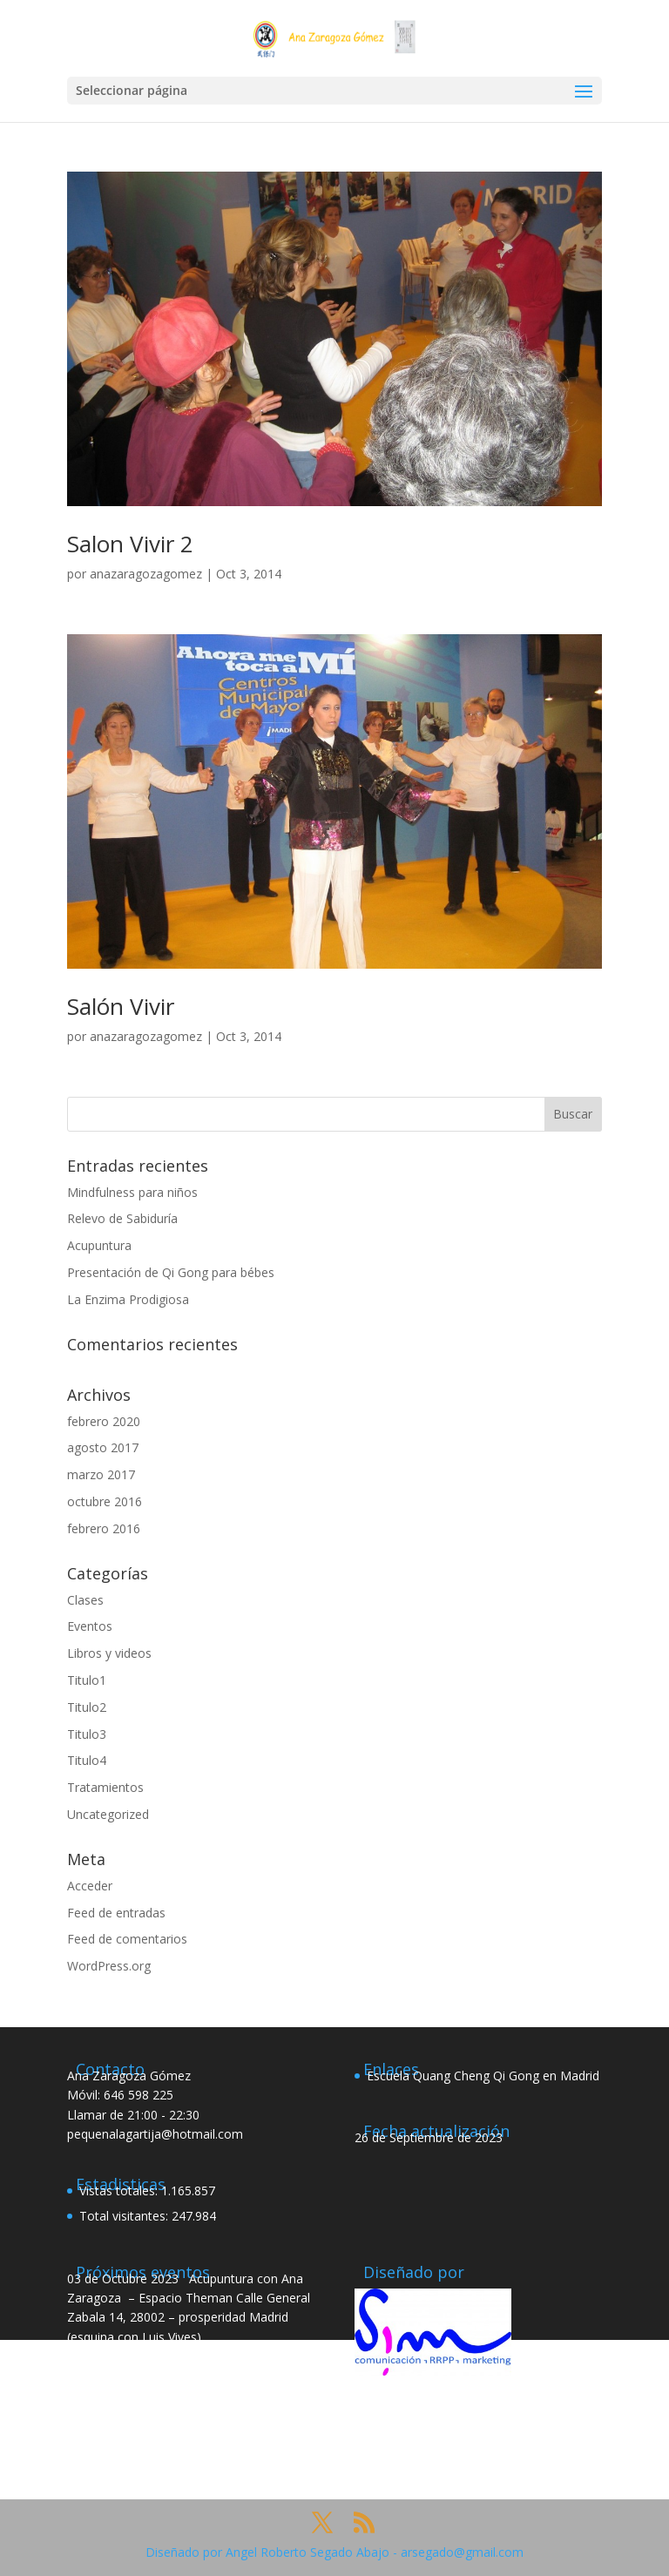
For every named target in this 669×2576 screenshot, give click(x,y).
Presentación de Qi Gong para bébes (170, 1272)
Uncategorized (108, 1814)
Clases (85, 1600)
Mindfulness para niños (132, 1192)
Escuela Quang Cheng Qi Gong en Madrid (483, 2075)
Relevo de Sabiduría (122, 1218)
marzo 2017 (101, 1474)
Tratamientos (105, 1787)
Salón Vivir (120, 1006)
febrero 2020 (103, 1421)
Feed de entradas (116, 1912)
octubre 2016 (104, 1501)
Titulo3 (86, 1734)
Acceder (89, 1885)
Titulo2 (86, 1707)
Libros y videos (109, 1653)
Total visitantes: (125, 2216)
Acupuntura (99, 1245)
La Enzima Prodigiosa (128, 1299)
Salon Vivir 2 (130, 543)
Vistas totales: (120, 2190)
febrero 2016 (103, 1528)
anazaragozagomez (146, 573)
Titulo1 (86, 1680)
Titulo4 (86, 1760)
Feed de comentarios (127, 1938)
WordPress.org (109, 1965)
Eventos (89, 1626)
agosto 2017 (103, 1447)
